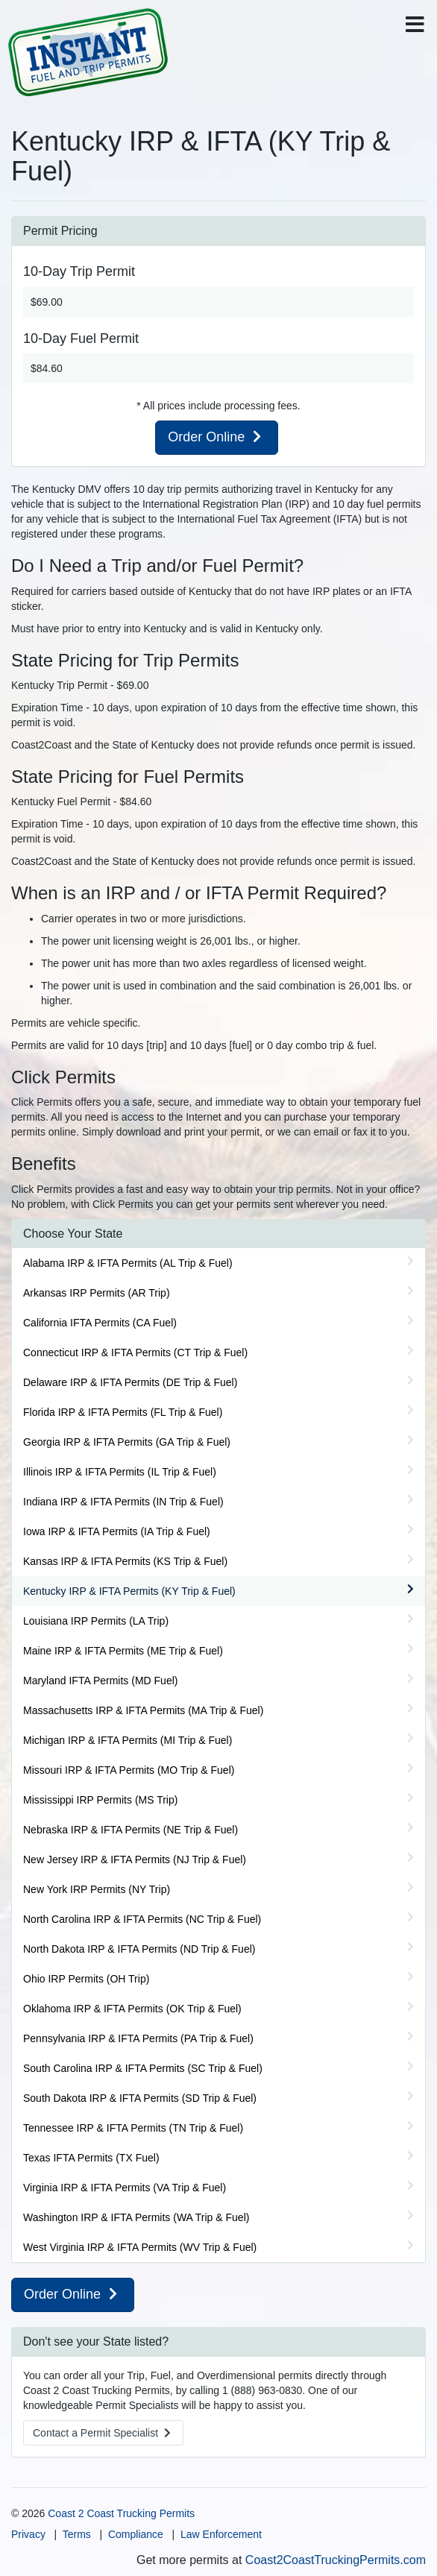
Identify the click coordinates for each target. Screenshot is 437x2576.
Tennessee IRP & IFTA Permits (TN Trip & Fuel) (133, 2128)
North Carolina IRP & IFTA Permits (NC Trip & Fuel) (142, 1919)
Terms (77, 2534)
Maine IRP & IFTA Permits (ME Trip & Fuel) (123, 1651)
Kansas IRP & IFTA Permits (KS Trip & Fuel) (125, 1561)
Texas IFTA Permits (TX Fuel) (91, 2158)
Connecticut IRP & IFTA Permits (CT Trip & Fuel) (135, 1352)
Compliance (135, 2534)
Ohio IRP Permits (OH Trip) (86, 1979)
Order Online (216, 436)
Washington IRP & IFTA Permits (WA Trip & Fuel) (136, 2217)
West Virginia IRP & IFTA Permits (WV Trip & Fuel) (140, 2247)
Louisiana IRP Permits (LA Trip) (96, 1621)
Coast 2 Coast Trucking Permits (121, 2513)
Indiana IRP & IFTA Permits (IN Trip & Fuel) (123, 1502)
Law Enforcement (221, 2534)
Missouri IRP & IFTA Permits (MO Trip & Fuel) (128, 1770)
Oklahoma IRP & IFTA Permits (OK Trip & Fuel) (132, 2009)
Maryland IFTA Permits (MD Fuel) (100, 1681)
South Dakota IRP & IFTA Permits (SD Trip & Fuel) (140, 2098)
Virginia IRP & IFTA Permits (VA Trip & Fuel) (124, 2188)
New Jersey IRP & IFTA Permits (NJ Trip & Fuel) (134, 1859)
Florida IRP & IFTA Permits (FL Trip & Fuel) (122, 1412)
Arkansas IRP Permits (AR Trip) (96, 1293)
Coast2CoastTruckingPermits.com (335, 2560)
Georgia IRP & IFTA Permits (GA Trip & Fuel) (126, 1442)
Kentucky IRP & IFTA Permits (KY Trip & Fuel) (129, 1591)
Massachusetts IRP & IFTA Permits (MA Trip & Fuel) (143, 1710)
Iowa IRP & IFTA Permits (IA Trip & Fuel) (116, 1531)
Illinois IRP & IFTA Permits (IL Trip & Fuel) (119, 1472)
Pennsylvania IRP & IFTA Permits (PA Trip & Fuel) (138, 2038)
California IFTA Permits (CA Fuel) (100, 1323)
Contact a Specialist (103, 2433)
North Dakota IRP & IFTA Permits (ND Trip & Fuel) (139, 1949)
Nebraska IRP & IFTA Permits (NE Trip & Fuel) (130, 1830)
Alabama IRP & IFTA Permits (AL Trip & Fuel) (128, 1263)
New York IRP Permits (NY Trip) (96, 1889)
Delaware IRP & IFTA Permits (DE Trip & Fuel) (130, 1382)
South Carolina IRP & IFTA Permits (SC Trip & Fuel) (142, 2068)
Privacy (28, 2534)
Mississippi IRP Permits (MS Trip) (100, 1800)
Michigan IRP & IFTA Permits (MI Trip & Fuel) (127, 1740)
